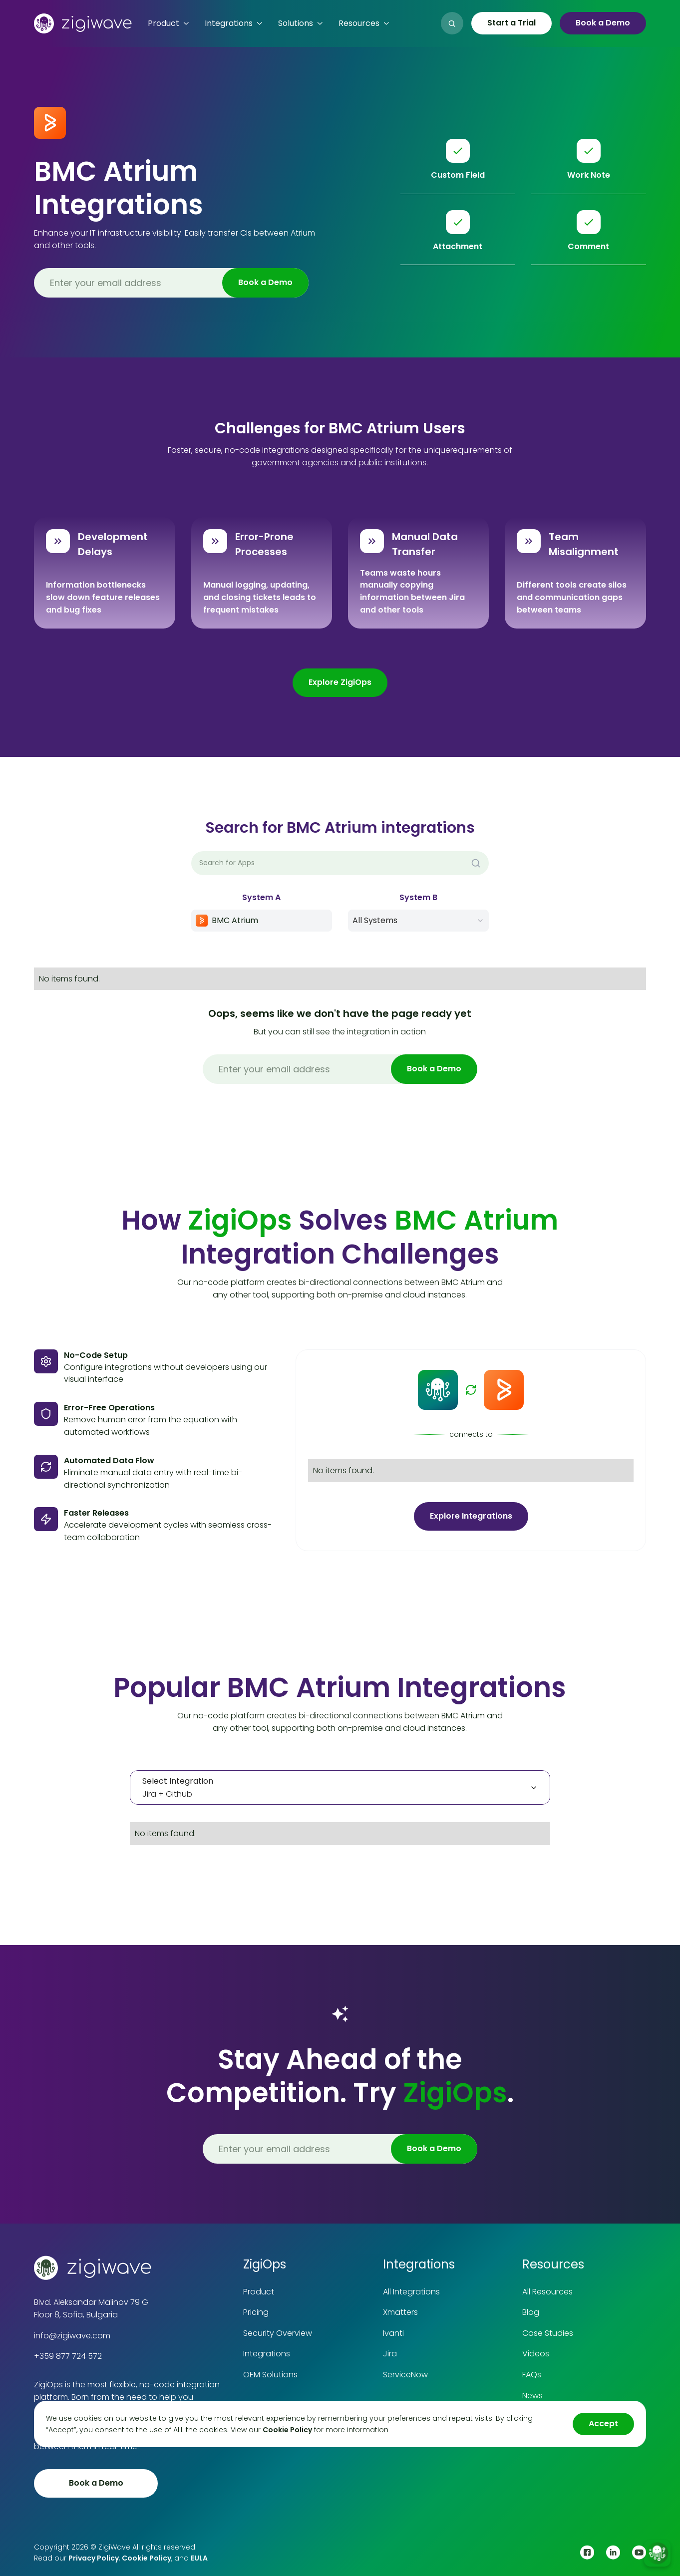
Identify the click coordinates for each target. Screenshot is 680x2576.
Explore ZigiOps (340, 682)
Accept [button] (603, 2423)
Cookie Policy (146, 2558)
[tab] (339, 1788)
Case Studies (547, 2333)
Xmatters (400, 2312)
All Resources (547, 2291)
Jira (390, 2353)
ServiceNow (405, 2374)
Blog (530, 2312)
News (532, 2395)
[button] (168, 23)
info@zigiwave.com (72, 2335)
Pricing (256, 2312)
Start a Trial (511, 22)
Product (258, 2291)
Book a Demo (603, 22)
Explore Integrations (471, 1516)
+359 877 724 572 (68, 2356)
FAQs (531, 2374)
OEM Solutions (270, 2374)
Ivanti (393, 2333)
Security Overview (277, 2333)
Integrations (266, 2353)
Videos (535, 2353)
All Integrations (411, 2291)
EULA (199, 2558)
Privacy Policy (93, 2558)
